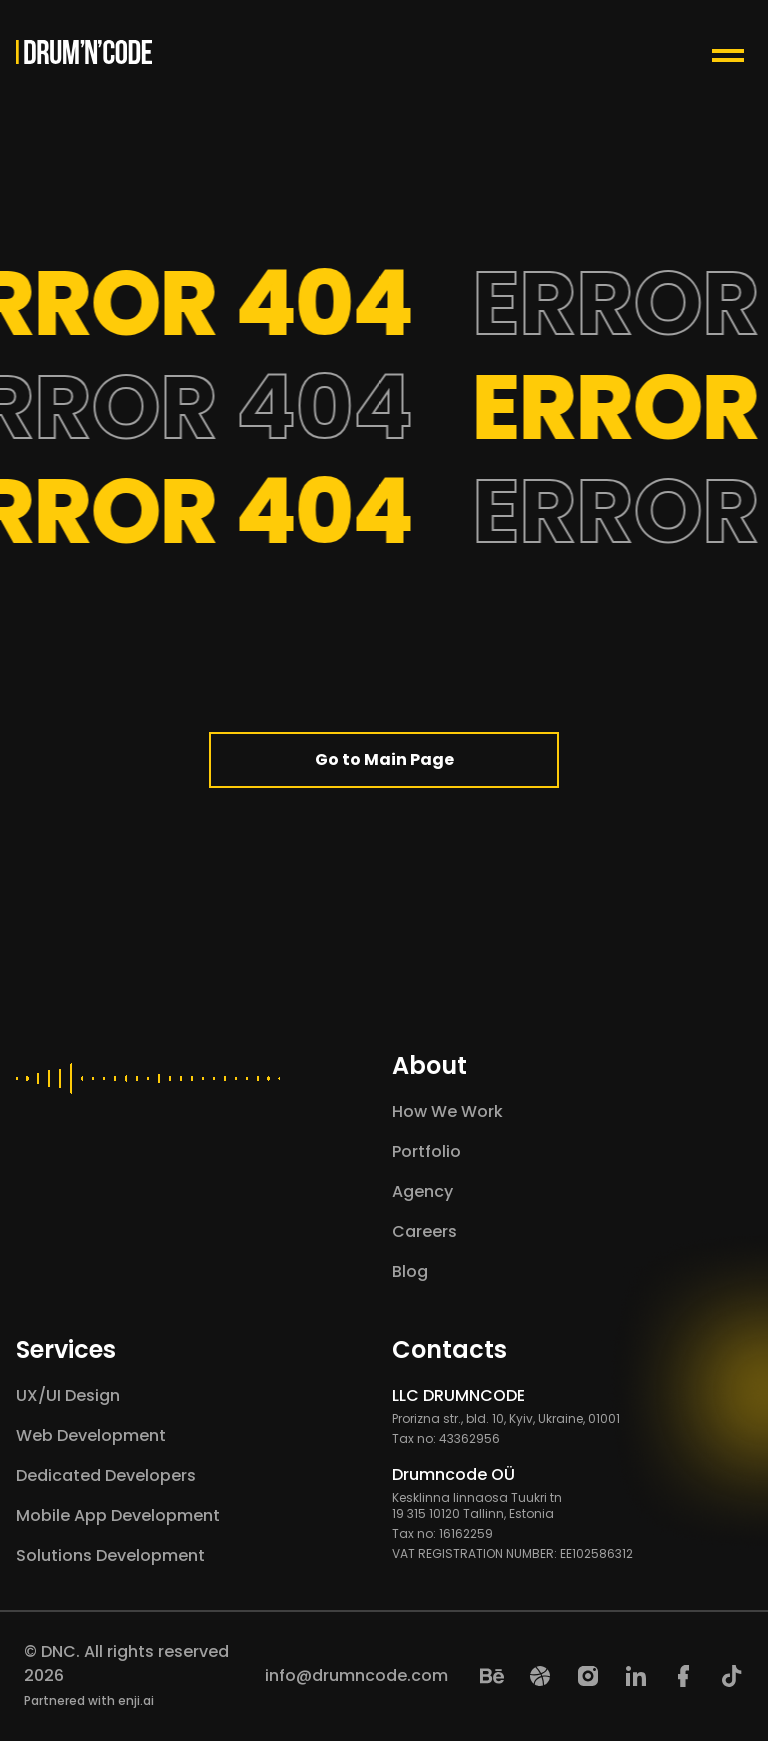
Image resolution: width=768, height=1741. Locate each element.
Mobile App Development (118, 1515)
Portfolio (426, 1151)
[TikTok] (732, 1676)
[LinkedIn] (636, 1676)
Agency (422, 1191)
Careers (424, 1231)
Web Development (91, 1435)
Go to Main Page (384, 759)
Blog (410, 1271)
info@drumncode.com (356, 1675)
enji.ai (136, 1700)
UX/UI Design (68, 1395)
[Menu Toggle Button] (732, 52)
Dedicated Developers (106, 1475)
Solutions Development (110, 1555)
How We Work (447, 1111)
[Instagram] (588, 1676)
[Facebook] (684, 1676)
